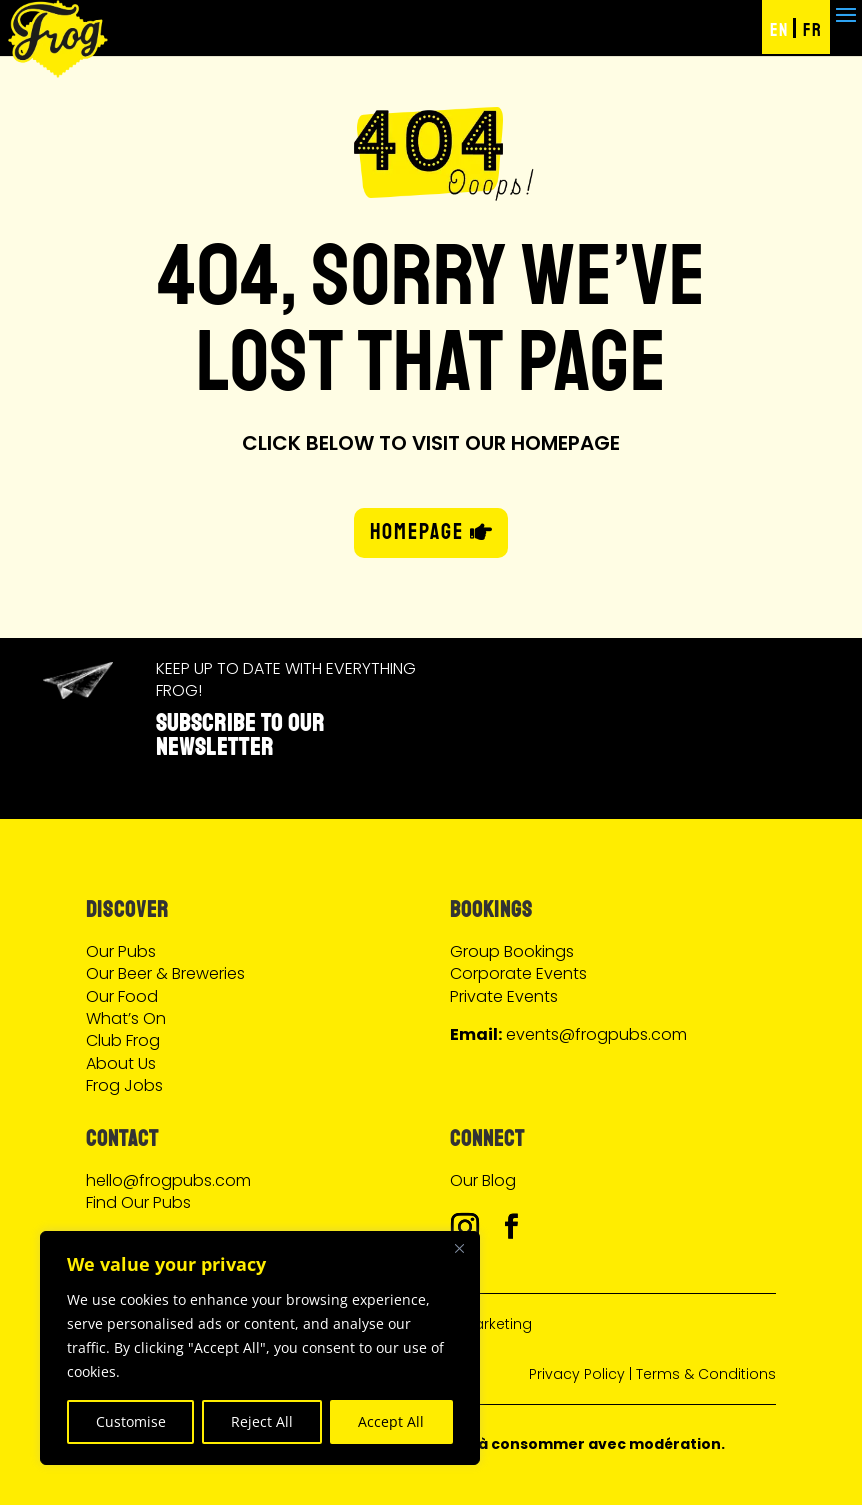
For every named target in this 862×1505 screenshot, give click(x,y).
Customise (131, 1421)
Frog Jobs (124, 1085)
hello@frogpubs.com (168, 1180)
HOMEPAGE (417, 532)
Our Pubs (121, 951)
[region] (260, 1348)
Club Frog (123, 1040)
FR (812, 30)
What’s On (126, 1018)
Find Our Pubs (138, 1202)
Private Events (504, 996)
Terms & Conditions (706, 1374)
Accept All (391, 1421)
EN (779, 30)
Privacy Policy (577, 1374)
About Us (121, 1063)
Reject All (262, 1421)
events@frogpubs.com (596, 1034)
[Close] (459, 1248)
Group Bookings (512, 951)
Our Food (122, 996)
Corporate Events (518, 973)
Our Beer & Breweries (165, 973)
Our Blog (483, 1180)
